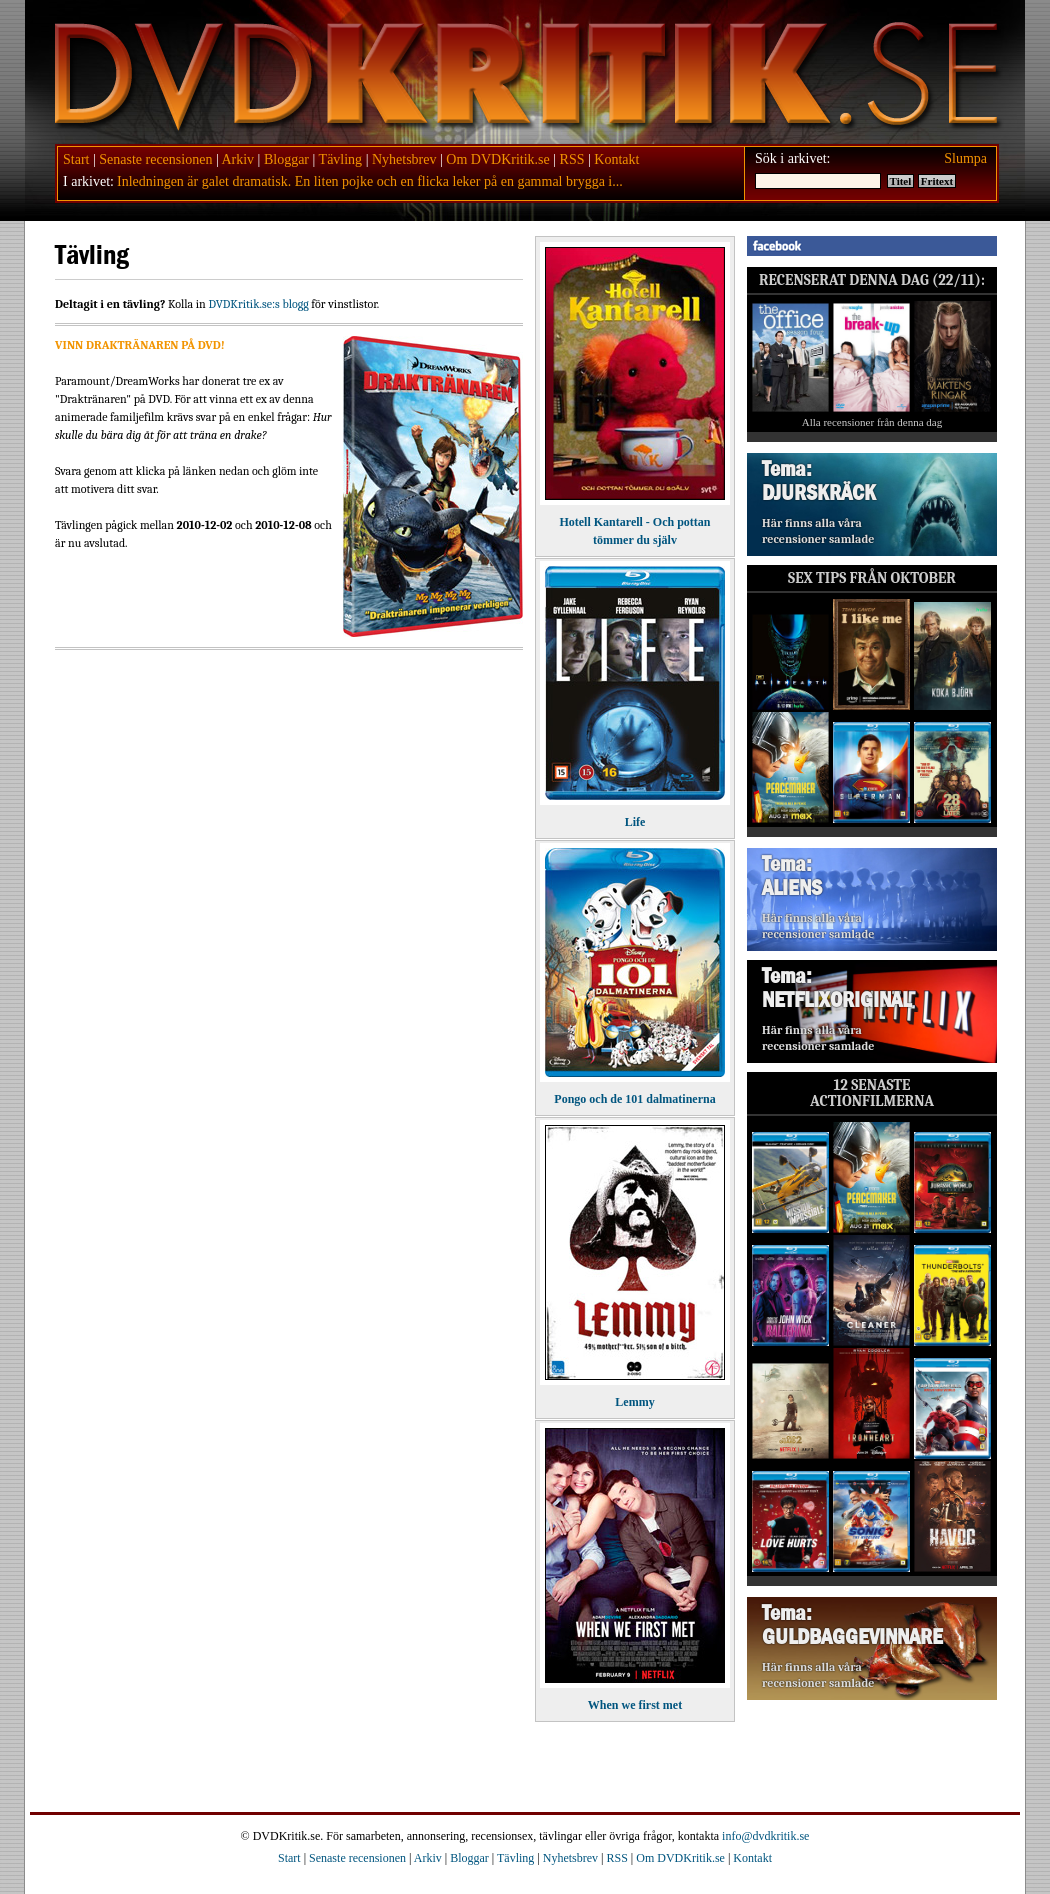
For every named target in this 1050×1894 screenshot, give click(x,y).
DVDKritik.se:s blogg (258, 304)
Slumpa (965, 158)
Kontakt (616, 159)
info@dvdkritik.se (765, 1836)
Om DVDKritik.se (497, 159)
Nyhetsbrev (404, 159)
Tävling (341, 159)
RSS (572, 159)
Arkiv (237, 159)
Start (76, 159)
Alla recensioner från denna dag (872, 422)
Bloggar (286, 159)
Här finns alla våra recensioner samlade (818, 531)
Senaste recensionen (155, 159)
